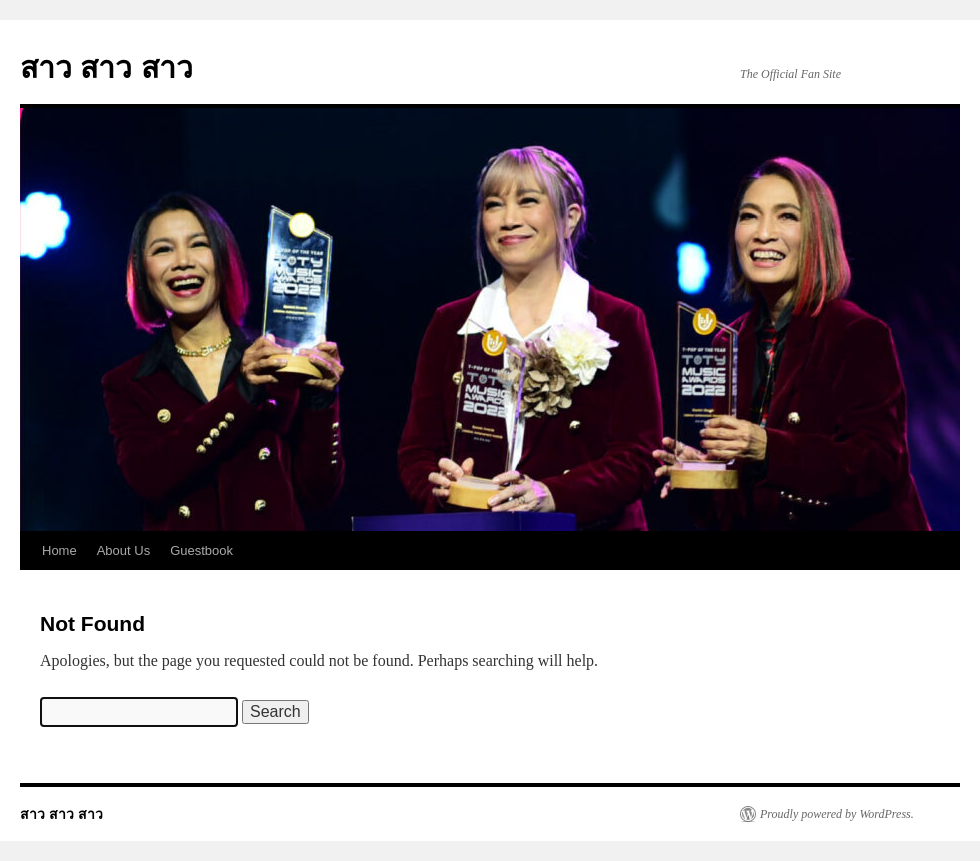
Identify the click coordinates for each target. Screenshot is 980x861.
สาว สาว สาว (106, 67)
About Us (123, 550)
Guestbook (201, 550)
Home (59, 550)
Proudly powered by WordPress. (837, 814)
